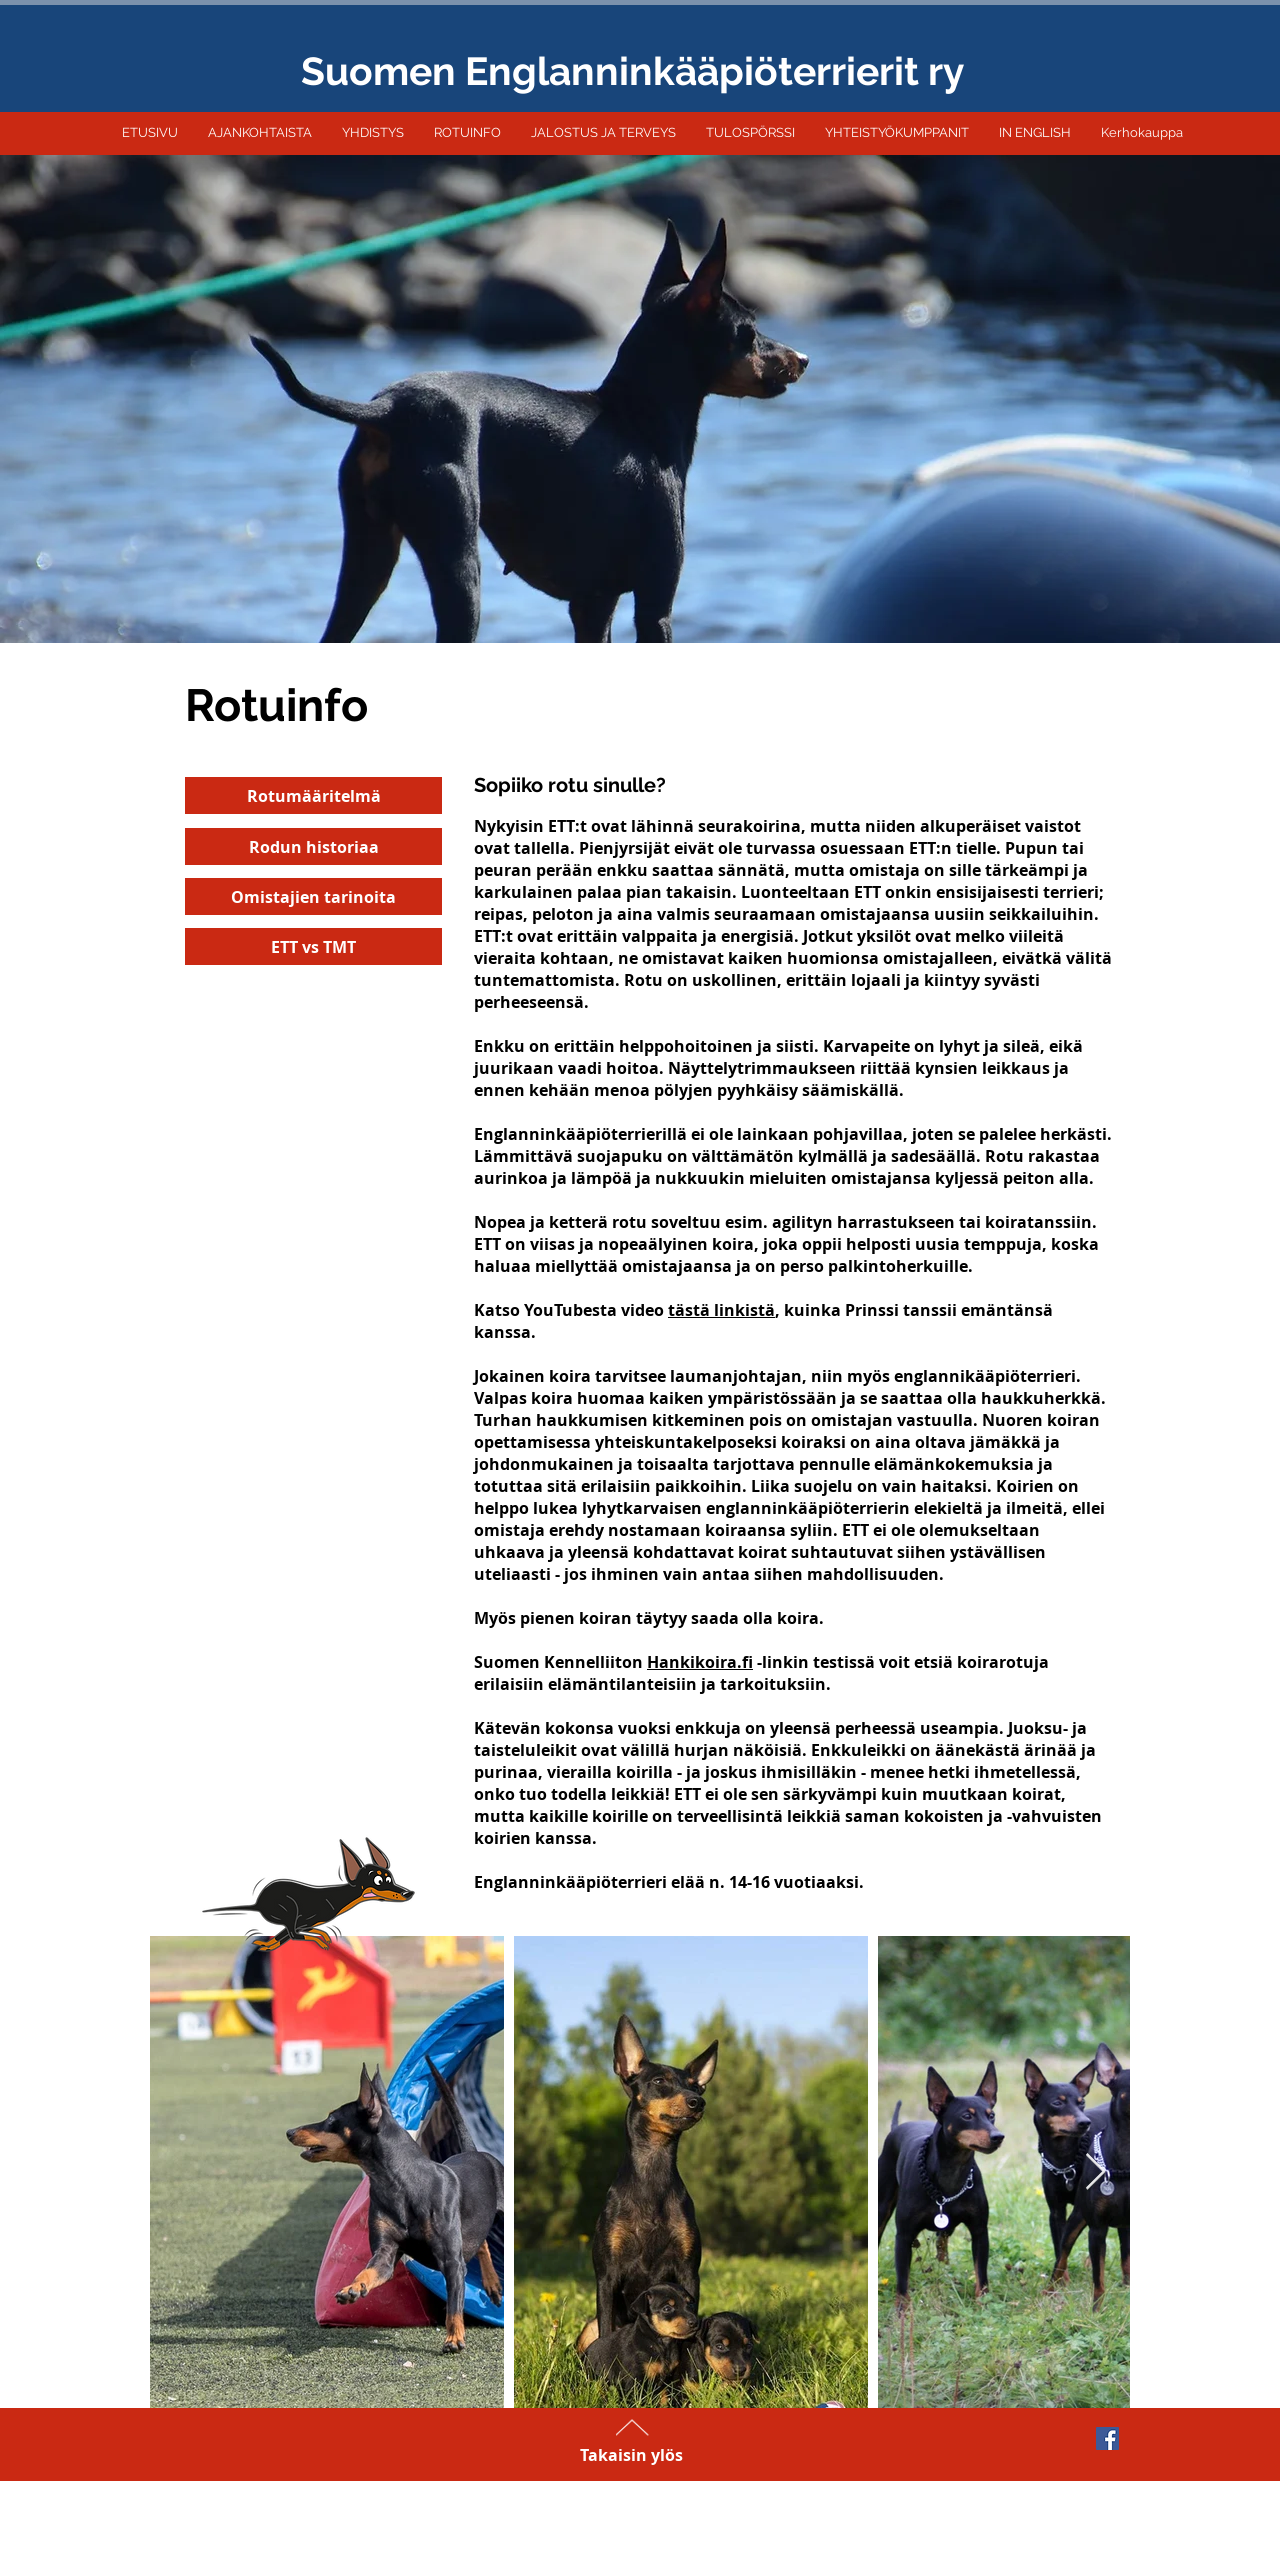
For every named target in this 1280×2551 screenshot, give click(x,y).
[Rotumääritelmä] (313, 795)
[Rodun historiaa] (313, 846)
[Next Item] (1095, 2172)
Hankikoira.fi (700, 1662)
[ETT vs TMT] (313, 946)
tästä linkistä (721, 1310)
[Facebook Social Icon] (1107, 2438)
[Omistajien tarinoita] (313, 896)
